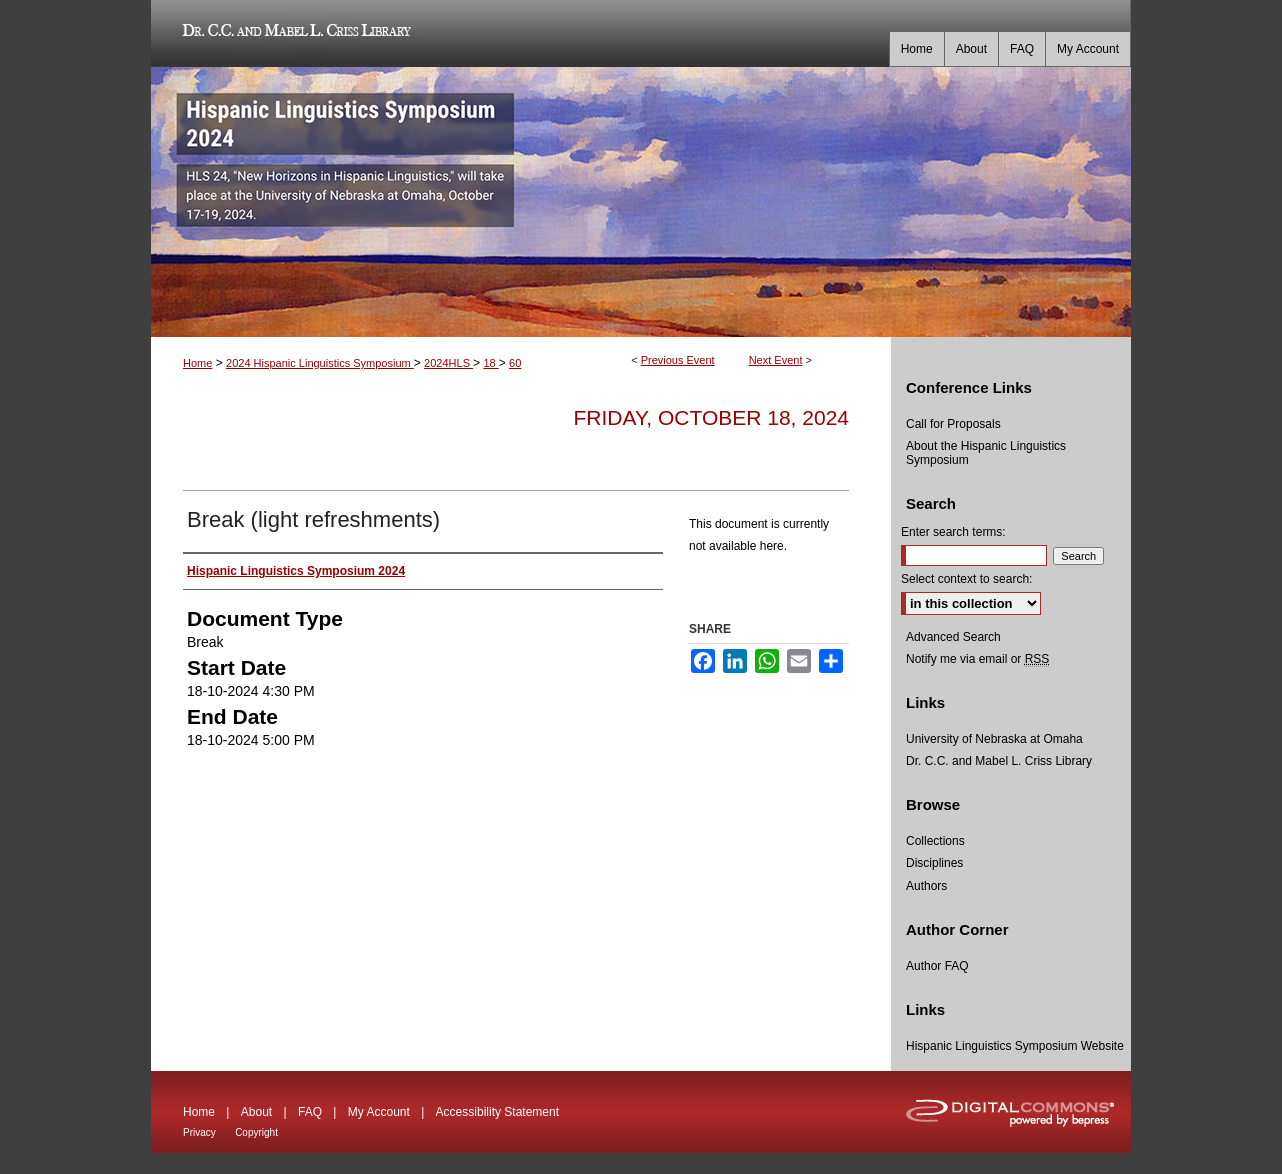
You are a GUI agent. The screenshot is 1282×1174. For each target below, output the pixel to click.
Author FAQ (937, 966)
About (256, 1112)
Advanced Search (953, 637)
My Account (379, 1112)
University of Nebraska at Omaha (994, 739)
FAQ (310, 1112)
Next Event (776, 360)
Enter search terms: (953, 532)
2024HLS (448, 363)
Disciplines (934, 863)
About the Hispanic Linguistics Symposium (986, 453)
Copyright (256, 1132)
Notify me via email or (977, 659)
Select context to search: (966, 579)
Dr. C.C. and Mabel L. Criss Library (293, 33)
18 (490, 363)
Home (197, 363)
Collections (935, 841)
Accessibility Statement (497, 1112)
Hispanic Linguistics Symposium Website (1015, 1046)
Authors (926, 886)
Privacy (199, 1132)
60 (515, 363)
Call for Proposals (953, 424)
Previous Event (678, 360)
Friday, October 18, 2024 (711, 417)
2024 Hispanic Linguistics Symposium (320, 363)
